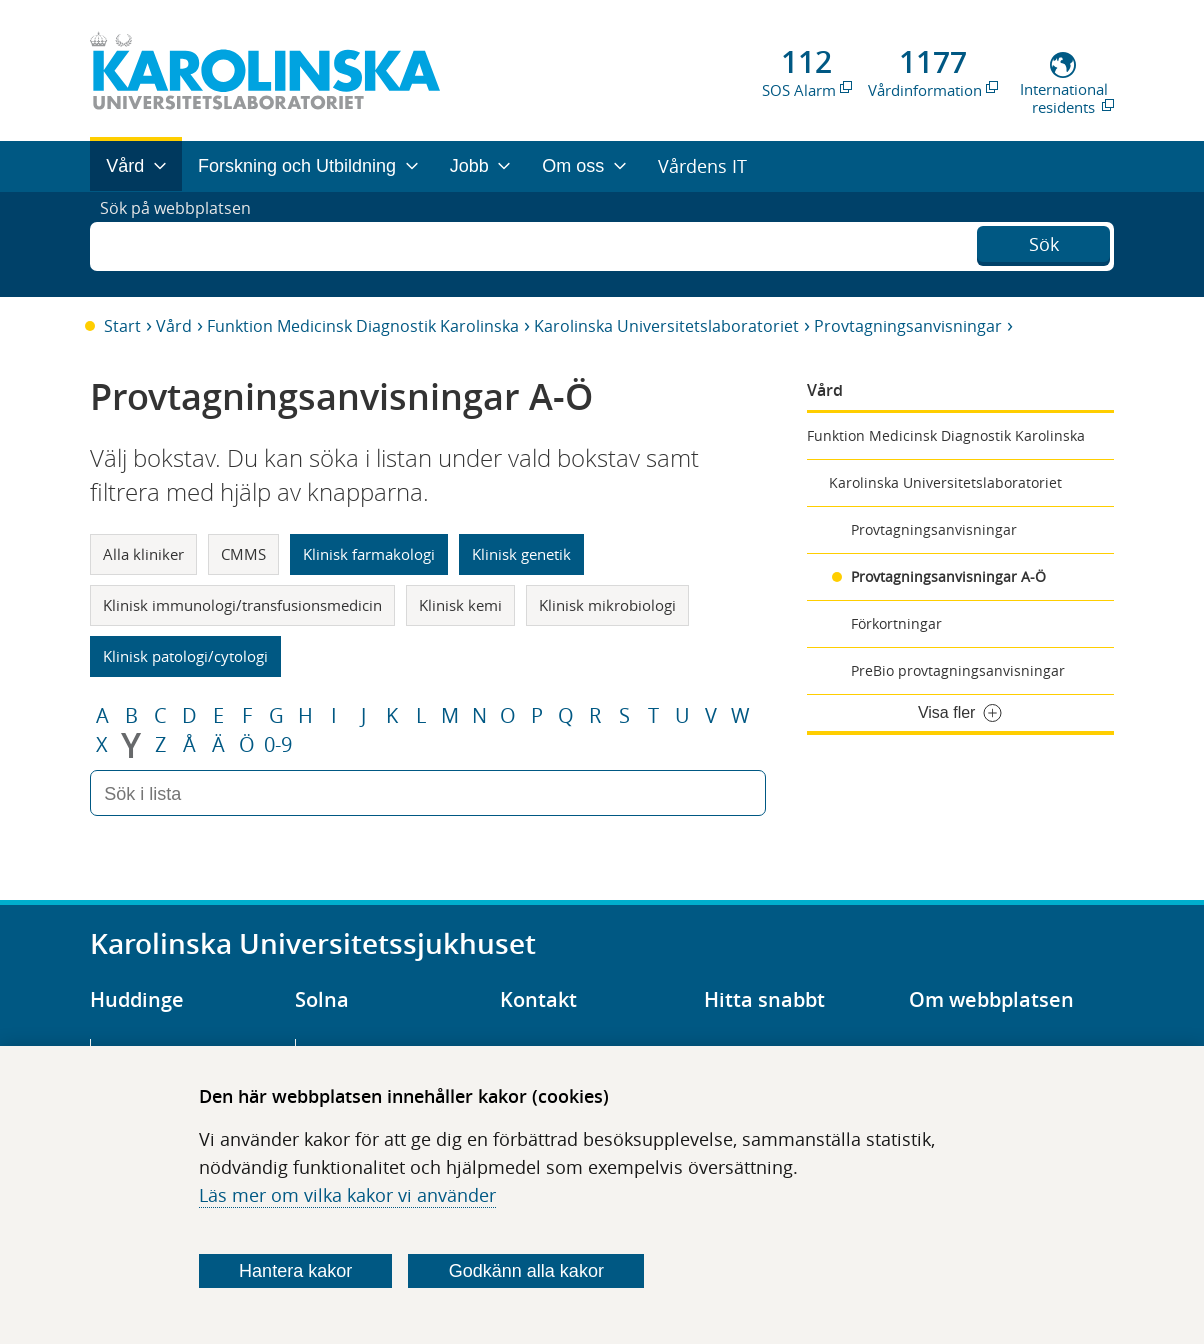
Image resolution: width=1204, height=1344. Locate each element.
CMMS (243, 554)
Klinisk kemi (460, 605)
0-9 (278, 745)
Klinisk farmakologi (369, 554)
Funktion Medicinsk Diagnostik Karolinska (363, 326)
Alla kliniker (143, 554)
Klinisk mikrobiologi (607, 605)
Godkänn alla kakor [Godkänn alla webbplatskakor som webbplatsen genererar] (526, 1271)
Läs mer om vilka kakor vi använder (347, 1195)
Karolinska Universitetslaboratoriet (666, 326)
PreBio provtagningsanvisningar (958, 670)
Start (122, 326)
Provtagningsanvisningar (908, 326)
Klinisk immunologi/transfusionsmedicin (242, 605)
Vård (174, 326)
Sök (1044, 242)
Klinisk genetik (521, 554)
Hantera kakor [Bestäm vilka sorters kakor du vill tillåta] (295, 1271)
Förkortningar (896, 623)
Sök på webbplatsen (184, 244)
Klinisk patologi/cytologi (185, 656)
